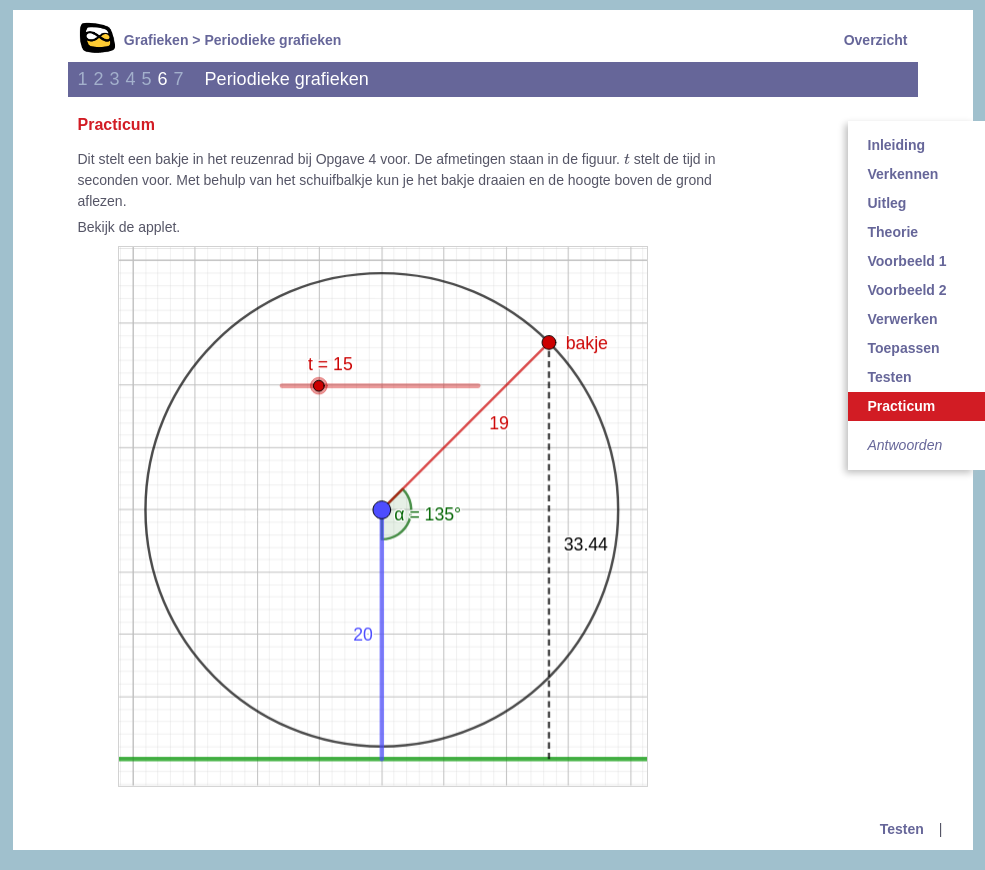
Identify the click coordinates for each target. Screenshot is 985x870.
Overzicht (876, 40)
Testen (902, 829)
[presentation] (627, 158)
